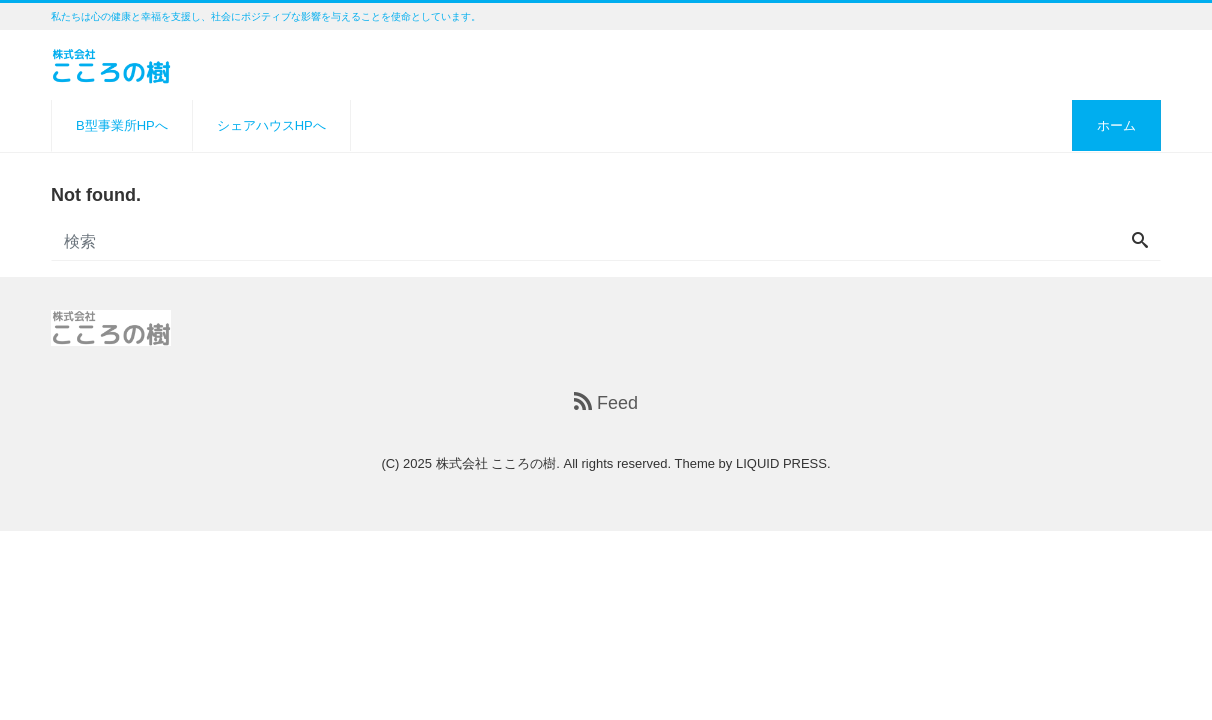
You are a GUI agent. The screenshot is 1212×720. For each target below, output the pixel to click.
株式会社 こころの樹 (496, 463)
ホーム (1116, 125)
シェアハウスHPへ (271, 125)
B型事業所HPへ (122, 125)
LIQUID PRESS (781, 463)
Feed (606, 402)
